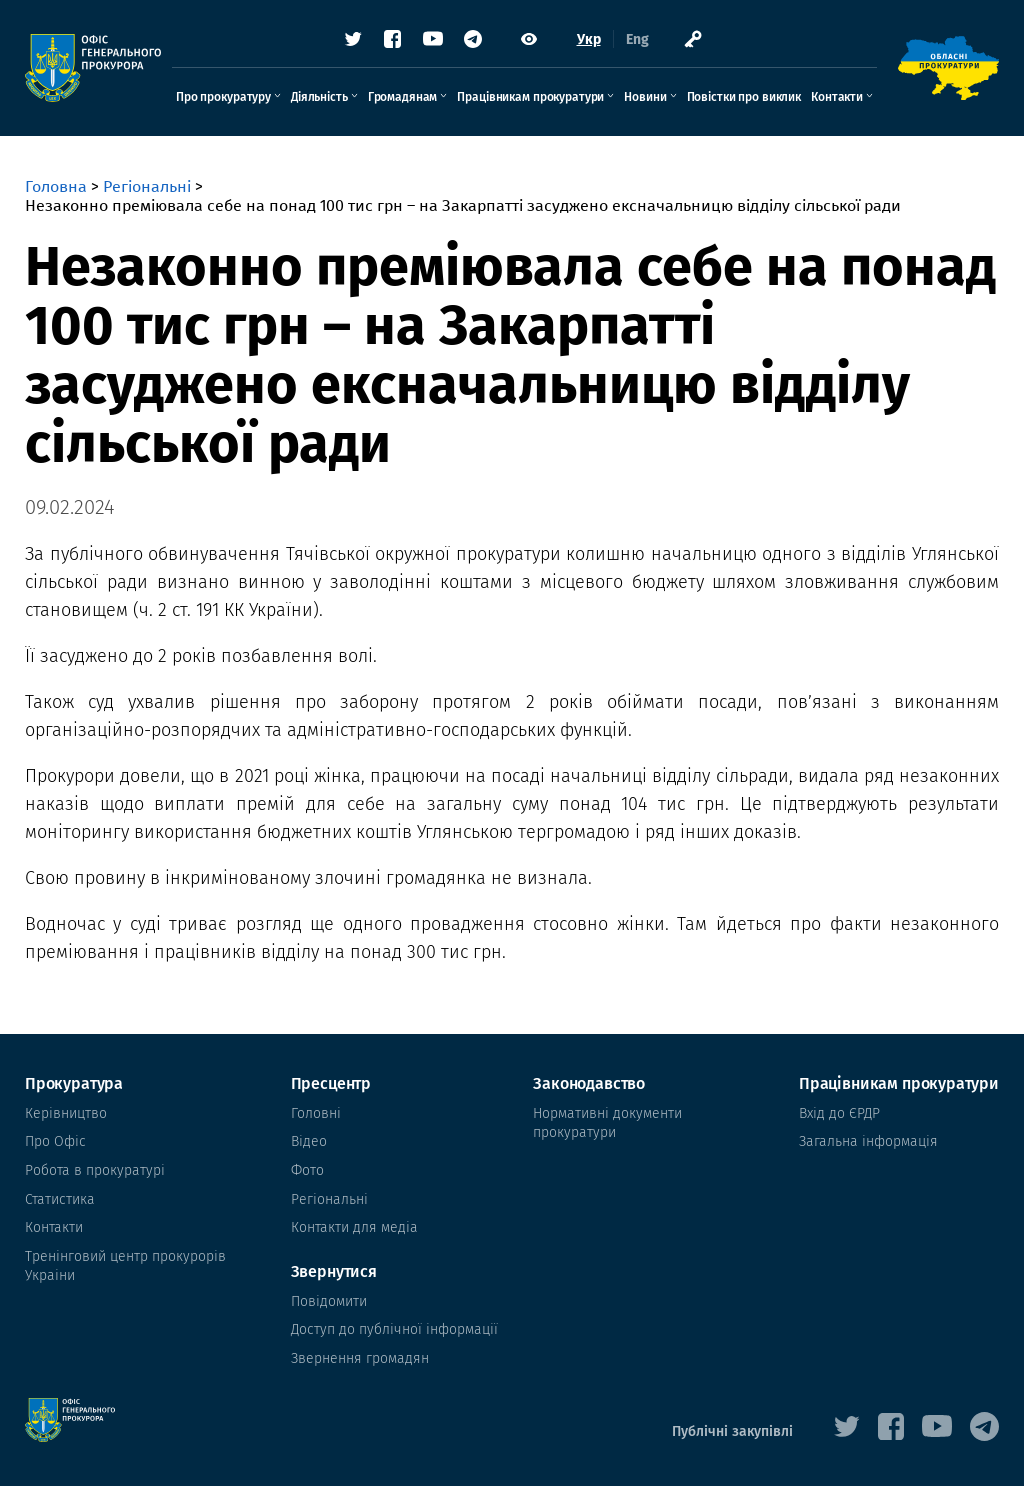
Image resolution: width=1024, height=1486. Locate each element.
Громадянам (403, 97)
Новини (645, 97)
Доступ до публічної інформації (394, 1329)
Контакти (837, 97)
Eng (637, 39)
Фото (307, 1170)
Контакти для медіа (354, 1227)
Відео (309, 1141)
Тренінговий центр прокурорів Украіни (125, 1266)
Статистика (60, 1199)
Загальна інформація (868, 1141)
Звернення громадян (360, 1358)
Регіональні (147, 186)
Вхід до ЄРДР (839, 1113)
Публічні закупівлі (732, 1431)
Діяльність (319, 97)
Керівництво (66, 1113)
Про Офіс (55, 1141)
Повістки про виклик (744, 97)
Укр (589, 39)
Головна (56, 186)
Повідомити (329, 1301)
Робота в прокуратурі (95, 1170)
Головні (316, 1113)
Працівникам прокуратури (530, 97)
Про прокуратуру (223, 97)
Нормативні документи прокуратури (607, 1123)
